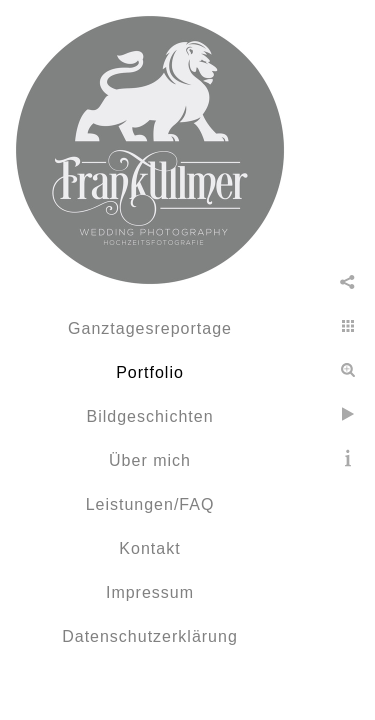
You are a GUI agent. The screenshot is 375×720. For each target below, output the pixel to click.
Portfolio (150, 372)
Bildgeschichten (149, 416)
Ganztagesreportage (150, 328)
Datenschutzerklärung (150, 636)
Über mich (150, 460)
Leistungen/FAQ (150, 504)
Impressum (150, 592)
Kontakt (149, 548)
